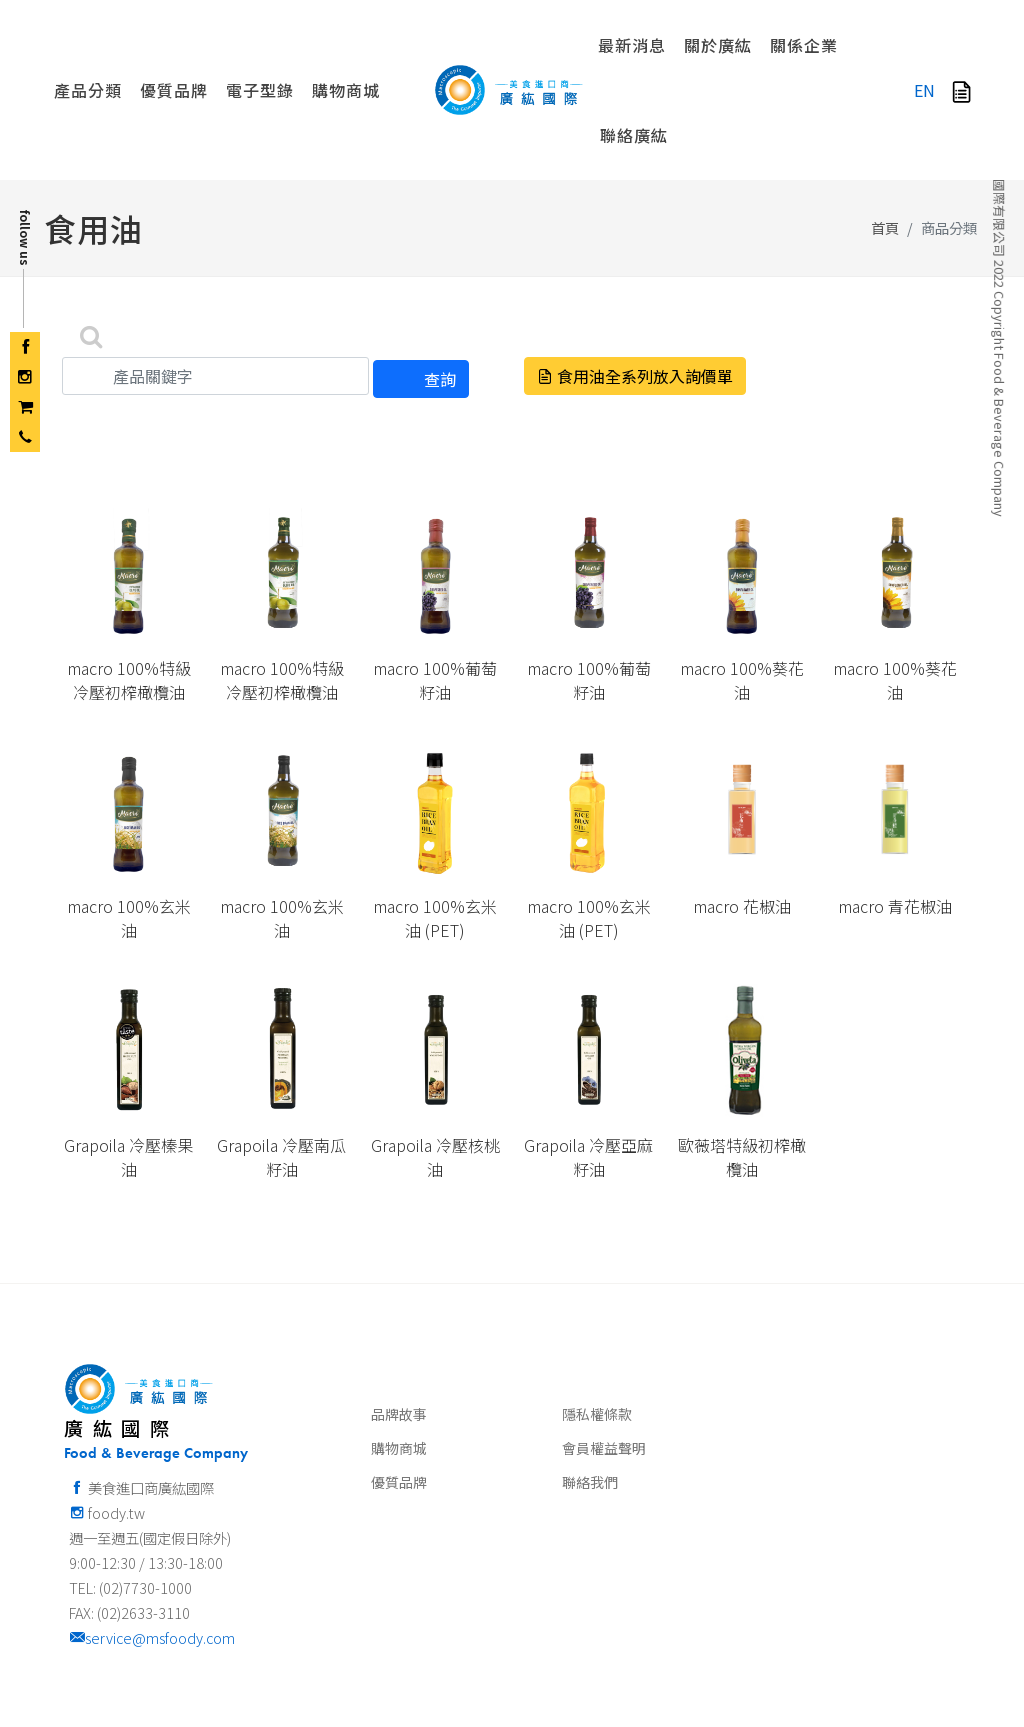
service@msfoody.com (152, 1528)
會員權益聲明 (604, 1339)
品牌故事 (399, 1305)
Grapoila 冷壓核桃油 (435, 1048)
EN (924, 90)
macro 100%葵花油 (742, 571)
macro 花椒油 (742, 797)
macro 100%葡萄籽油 (435, 571)
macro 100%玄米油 (129, 809)
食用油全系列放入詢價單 (635, 267)
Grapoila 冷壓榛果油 (128, 1048)
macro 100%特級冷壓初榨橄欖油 (129, 571)
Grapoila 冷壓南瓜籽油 (281, 1048)
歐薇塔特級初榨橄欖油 (742, 1048)
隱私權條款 (597, 1305)
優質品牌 (399, 1373)
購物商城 (399, 1339)
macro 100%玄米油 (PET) (435, 809)
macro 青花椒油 (895, 797)
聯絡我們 (590, 1373)
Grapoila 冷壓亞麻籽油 (588, 1048)
